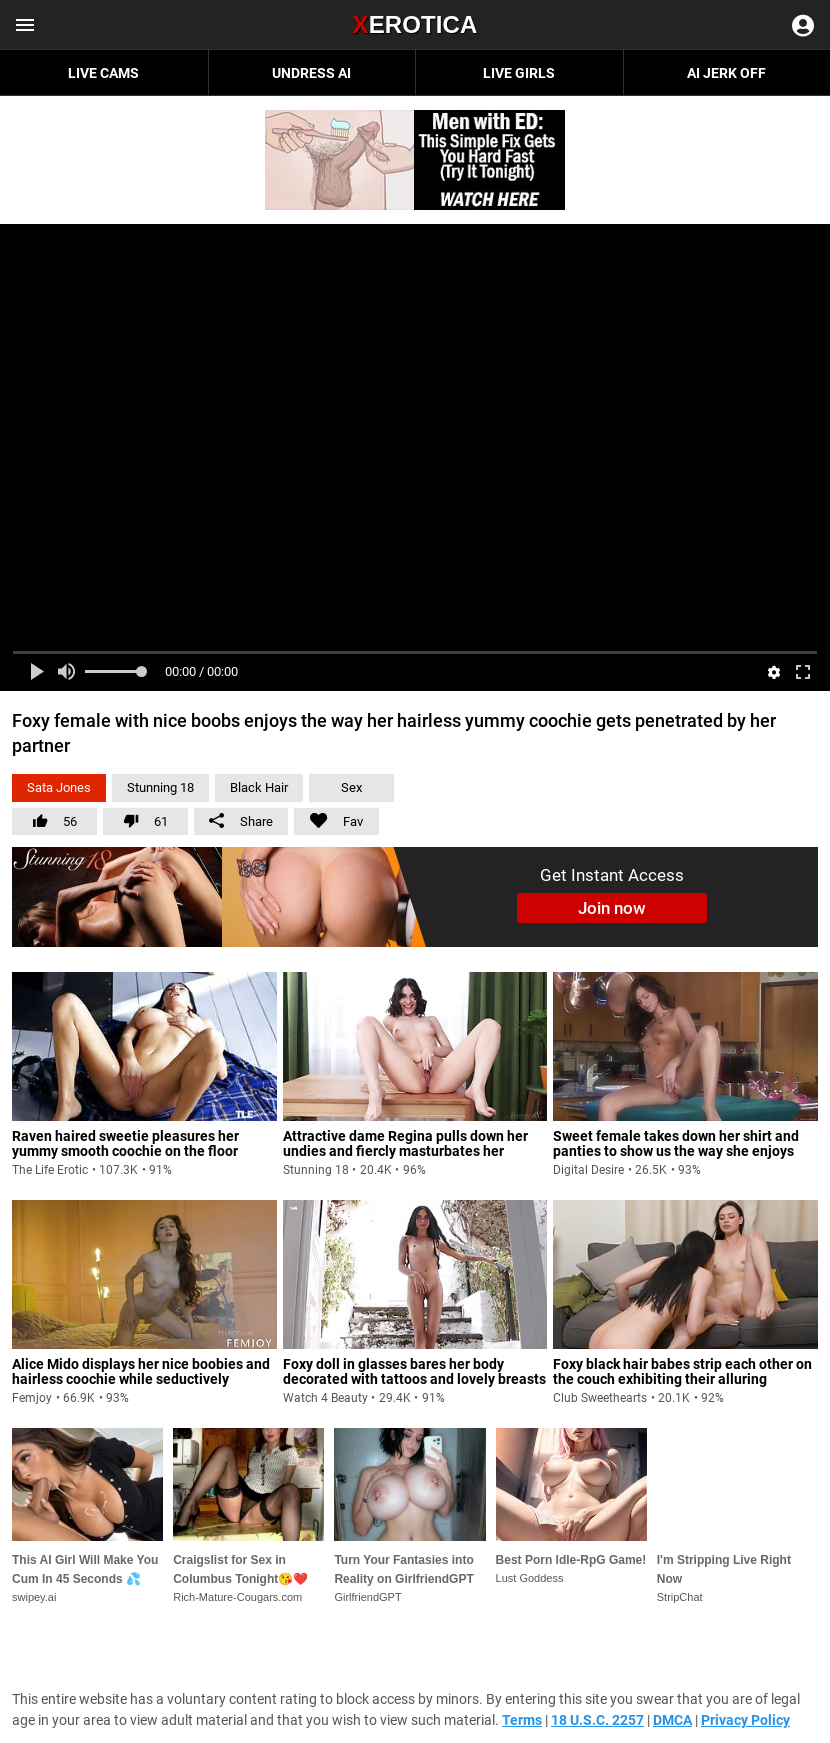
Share (241, 821)
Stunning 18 (160, 787)
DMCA (672, 1720)
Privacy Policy (745, 1720)
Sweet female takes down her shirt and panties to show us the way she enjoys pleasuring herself (676, 1151)
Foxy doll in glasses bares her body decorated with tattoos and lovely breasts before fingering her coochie (414, 1379)
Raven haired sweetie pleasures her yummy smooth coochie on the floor (125, 1143)
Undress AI (311, 73)
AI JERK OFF (726, 73)
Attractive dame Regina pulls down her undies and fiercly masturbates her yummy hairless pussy (405, 1151)
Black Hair (259, 787)
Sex (351, 787)
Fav (328, 818)
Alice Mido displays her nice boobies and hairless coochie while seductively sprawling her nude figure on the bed (141, 1379)
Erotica (414, 24)
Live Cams (103, 73)
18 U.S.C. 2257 (597, 1720)
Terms (522, 1720)
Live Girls (519, 73)
